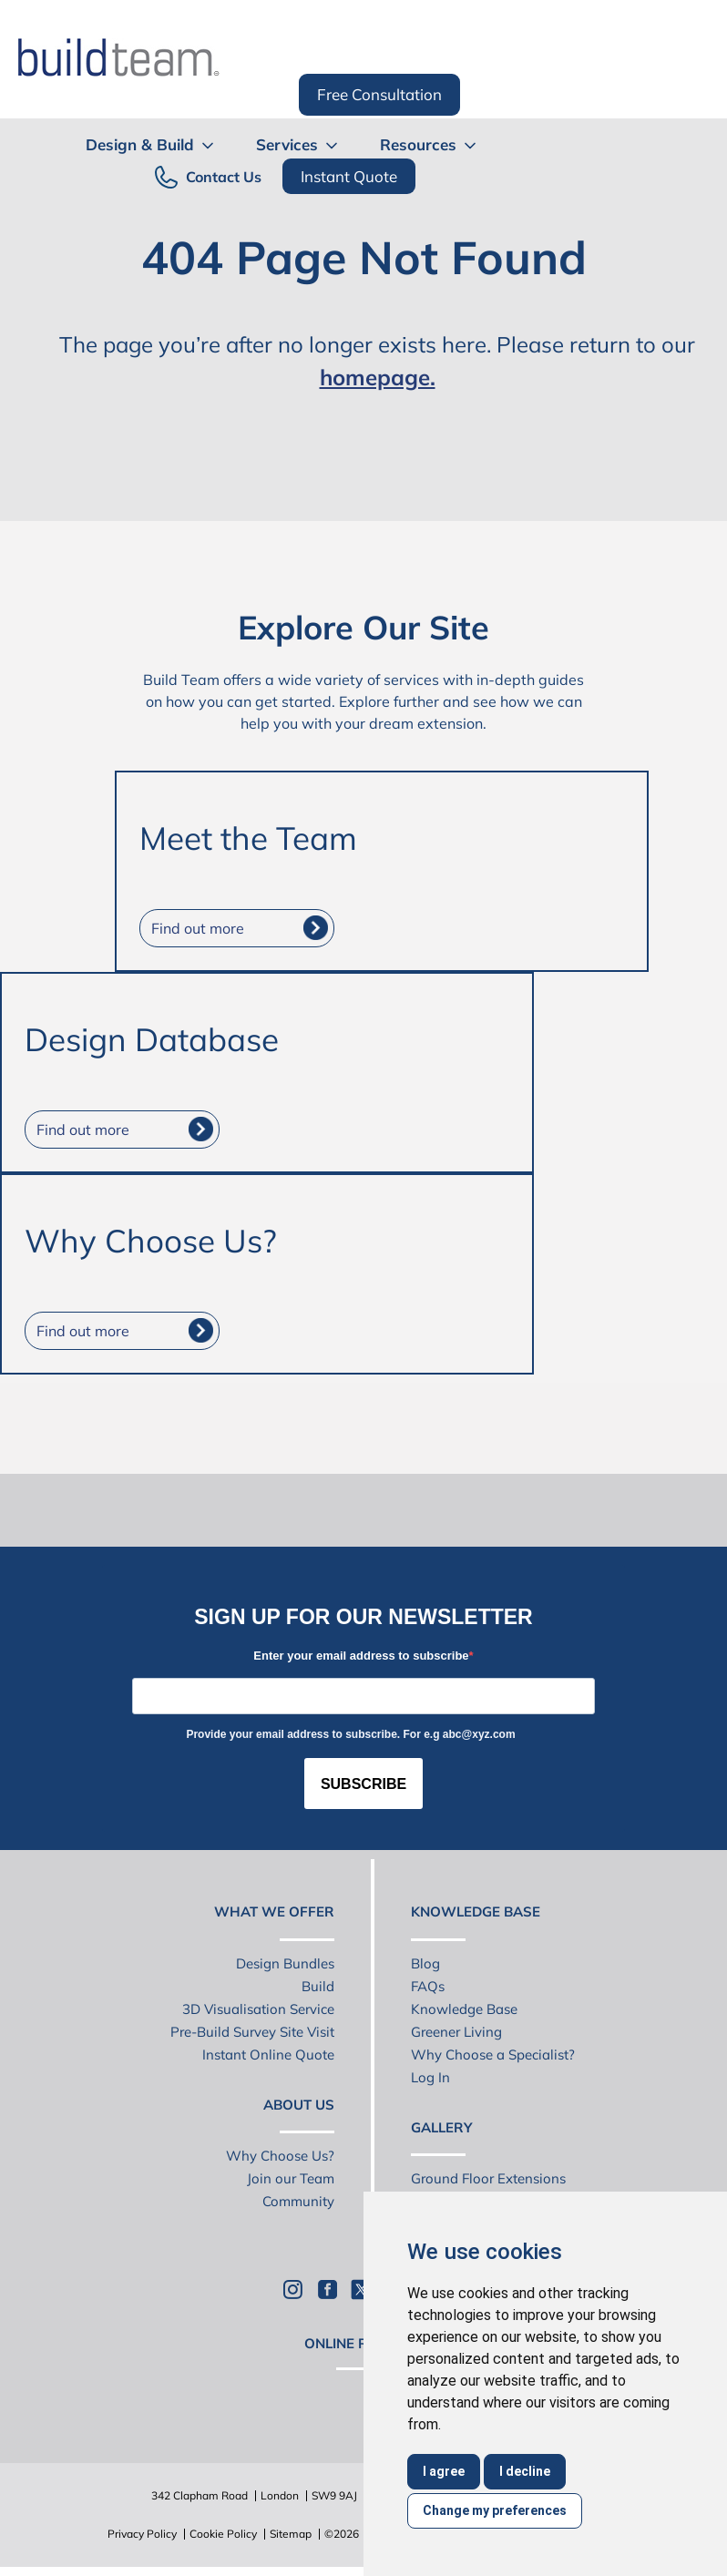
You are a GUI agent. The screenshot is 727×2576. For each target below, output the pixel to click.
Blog (425, 1963)
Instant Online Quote (268, 2054)
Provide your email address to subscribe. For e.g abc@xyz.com (350, 1734)
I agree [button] (444, 2471)
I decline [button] (524, 2471)
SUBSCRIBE (363, 1784)
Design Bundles (285, 1963)
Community (298, 2201)
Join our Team (290, 2178)
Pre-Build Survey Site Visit (252, 2031)
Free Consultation (379, 94)
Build (318, 1986)
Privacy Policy (142, 2533)
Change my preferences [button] (495, 2510)
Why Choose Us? (280, 2155)
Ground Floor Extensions (488, 2178)
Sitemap (291, 2533)
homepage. (377, 377)
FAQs (428, 1986)
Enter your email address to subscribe (360, 1655)
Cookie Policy (223, 2533)
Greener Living (456, 2031)
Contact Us (223, 177)
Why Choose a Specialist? (493, 2054)
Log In (430, 2077)
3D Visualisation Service (258, 2009)
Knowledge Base (464, 2009)
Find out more (197, 928)
